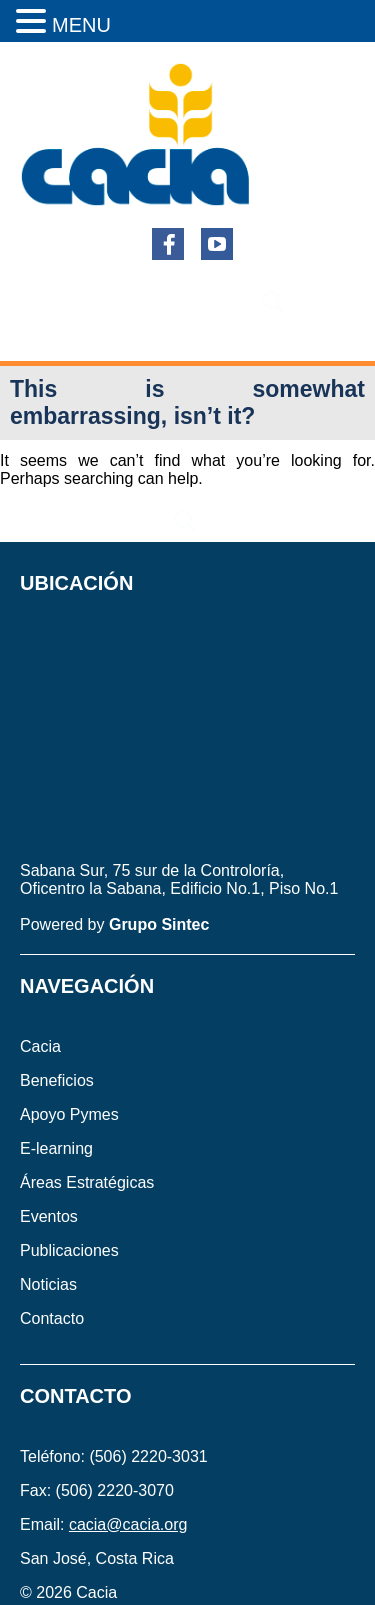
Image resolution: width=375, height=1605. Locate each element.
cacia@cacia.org (128, 1524)
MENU (81, 25)
